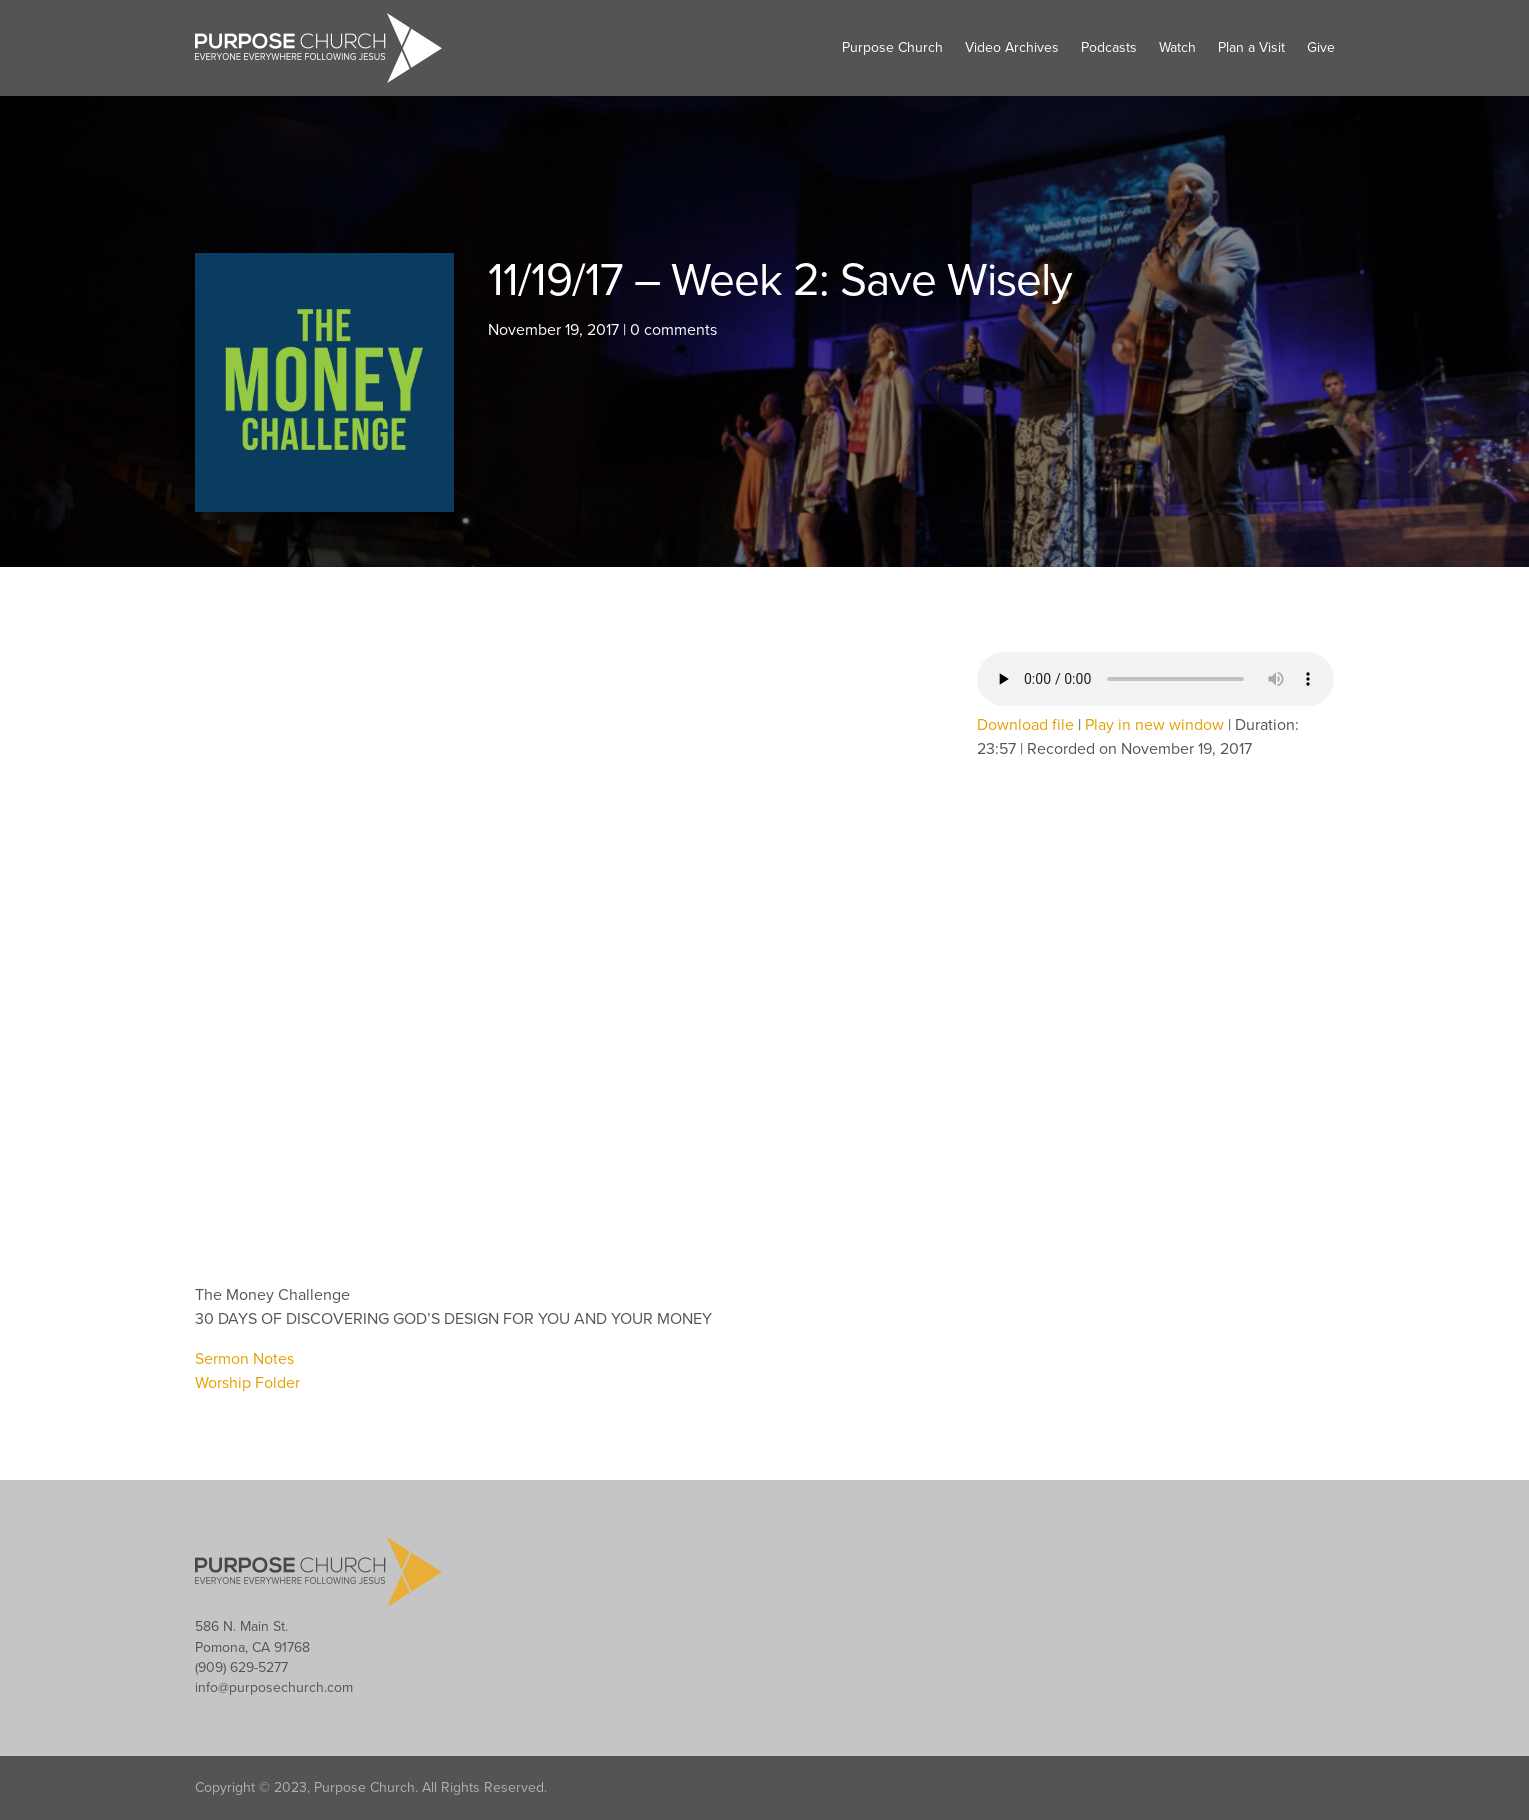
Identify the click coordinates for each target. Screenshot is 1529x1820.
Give (1321, 47)
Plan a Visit (1251, 47)
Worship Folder (247, 1383)
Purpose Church (892, 47)
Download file (1025, 725)
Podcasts (1109, 47)
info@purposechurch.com (274, 1687)
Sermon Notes (244, 1359)
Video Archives (1012, 47)
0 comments (673, 330)
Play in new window (1154, 725)
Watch (1177, 47)
